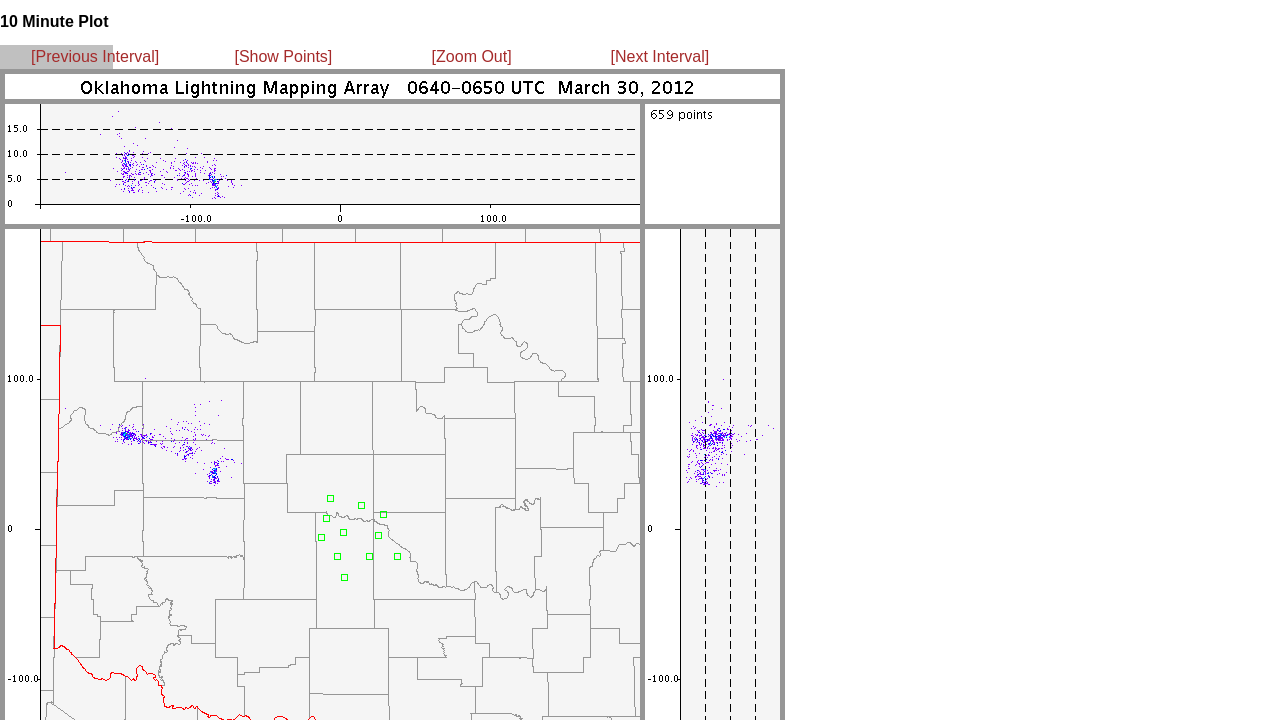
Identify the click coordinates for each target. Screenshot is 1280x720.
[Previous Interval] (95, 56)
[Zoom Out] (472, 56)
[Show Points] (283, 56)
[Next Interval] (660, 56)
